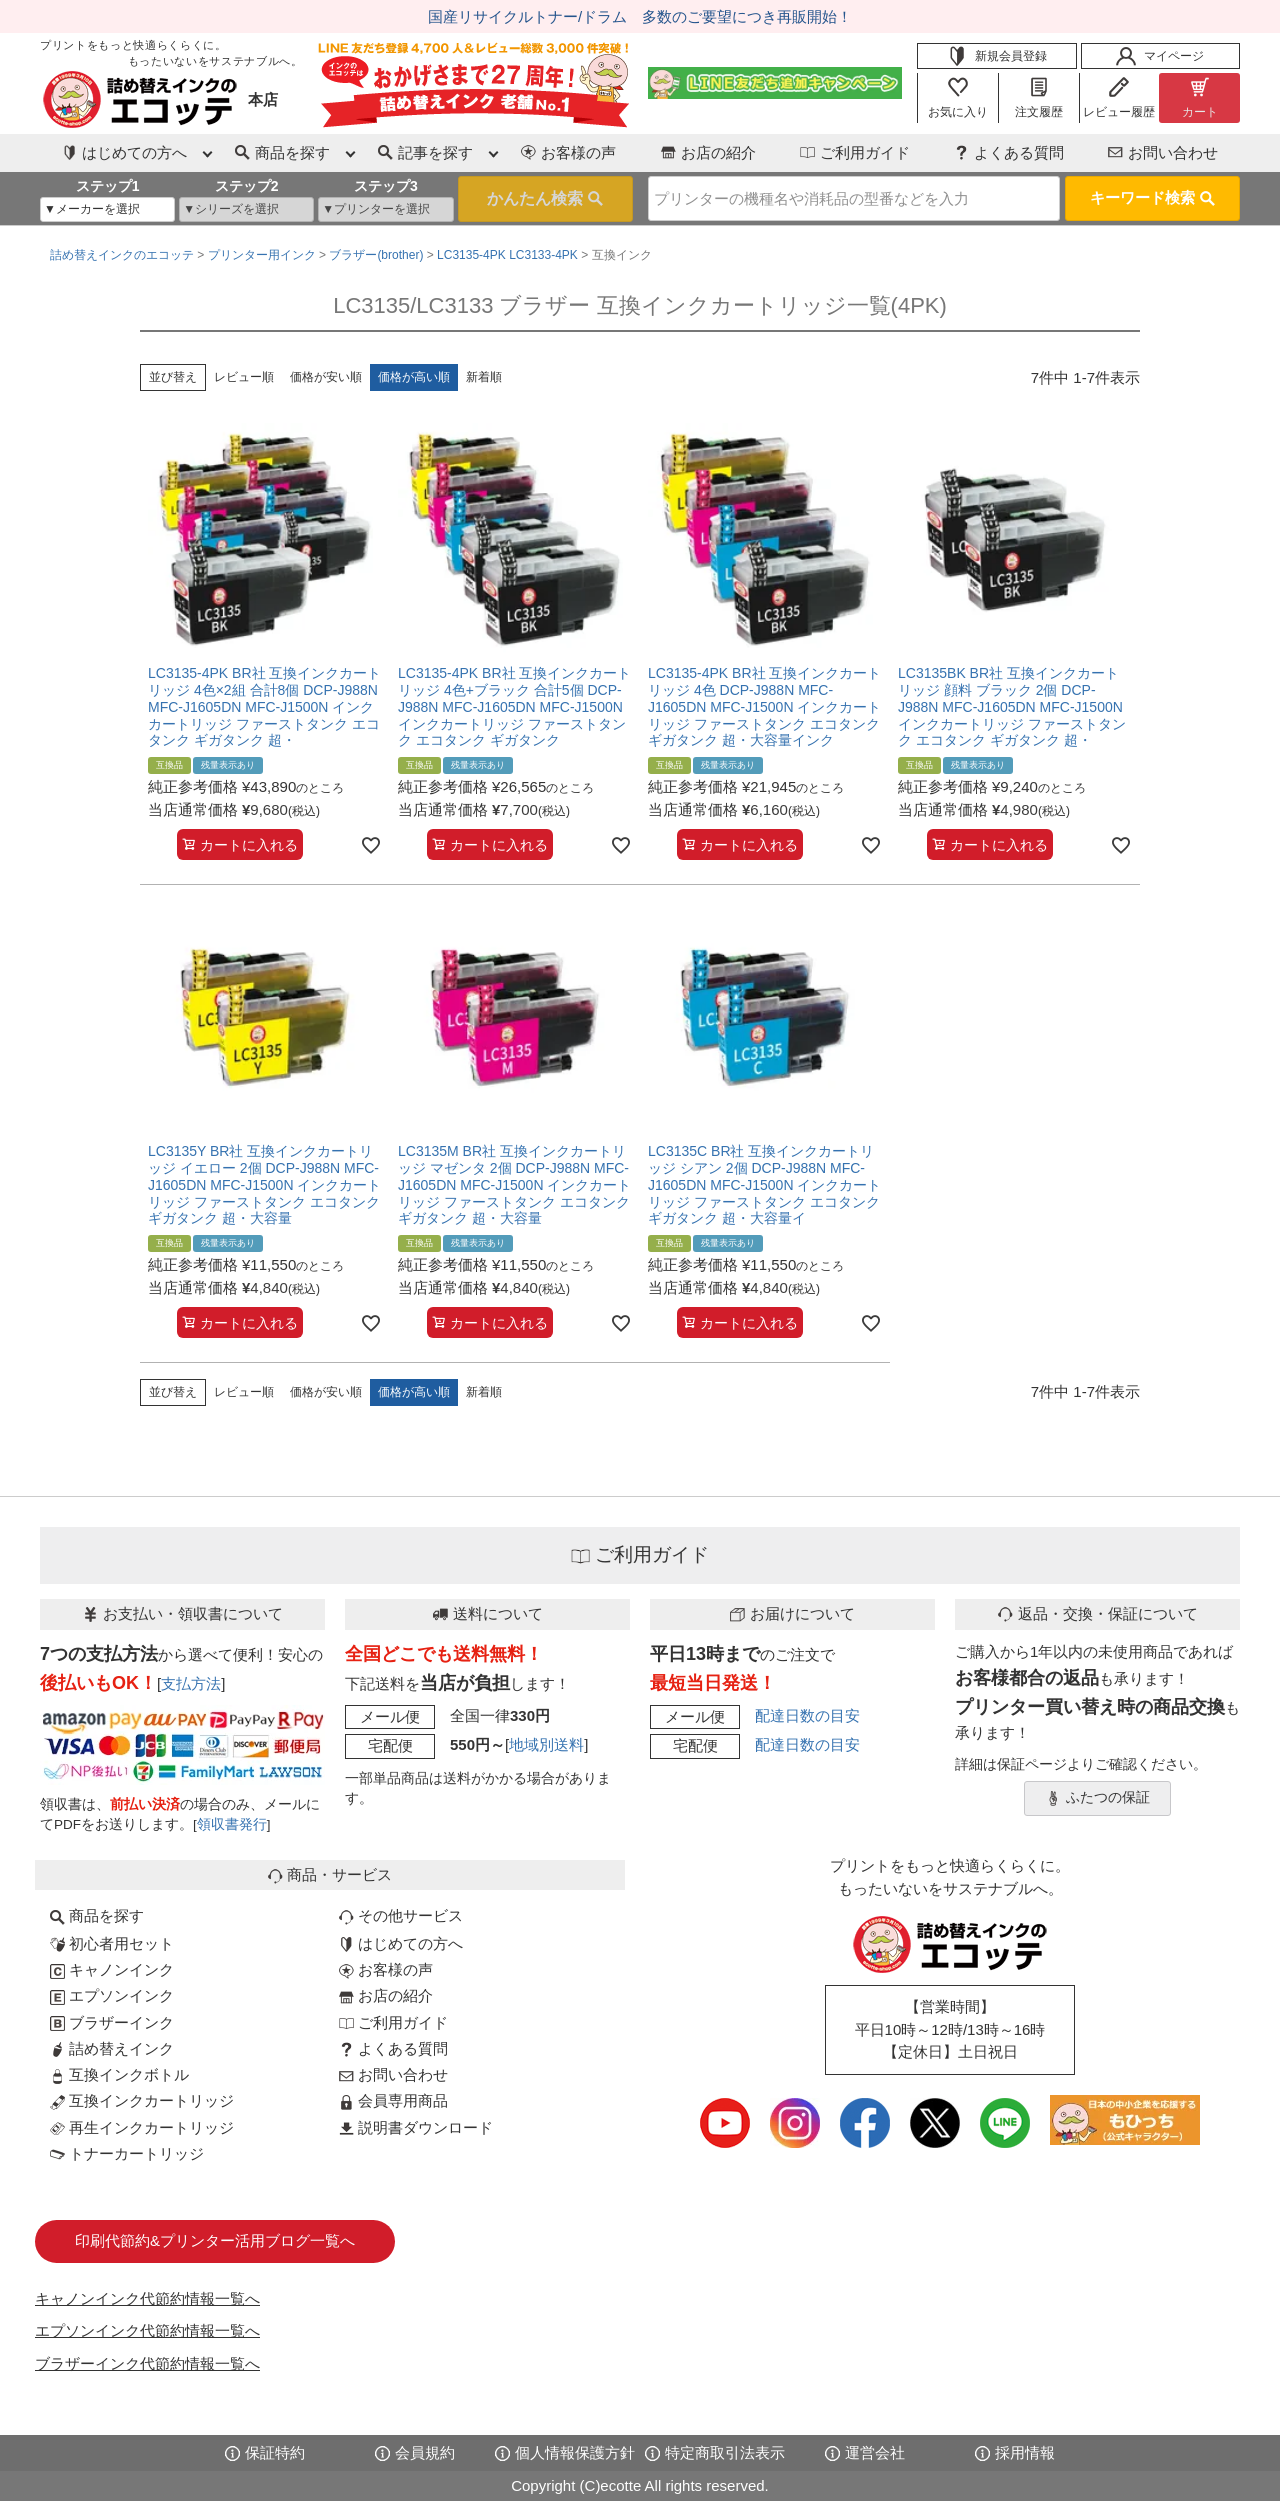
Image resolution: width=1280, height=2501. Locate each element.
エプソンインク (112, 1995)
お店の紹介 (708, 152)
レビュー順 (244, 377)
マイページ (1160, 56)
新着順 (484, 377)
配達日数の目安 (807, 1715)
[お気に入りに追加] (371, 845)
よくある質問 (1009, 152)
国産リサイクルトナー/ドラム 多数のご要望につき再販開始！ (640, 16)
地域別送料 (546, 1744)
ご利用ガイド (855, 152)
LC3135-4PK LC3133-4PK (507, 255)
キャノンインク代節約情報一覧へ (147, 2298)
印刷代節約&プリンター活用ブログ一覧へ (215, 2240)
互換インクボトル (119, 2074)
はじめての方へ (401, 1943)
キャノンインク (112, 1969)
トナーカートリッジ (127, 2153)
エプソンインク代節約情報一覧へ (147, 2330)
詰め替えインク (112, 2048)
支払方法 (191, 1683)
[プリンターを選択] (385, 209)
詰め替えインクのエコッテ (122, 255)
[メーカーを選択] (107, 209)
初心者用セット (112, 1943)
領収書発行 (232, 1824)
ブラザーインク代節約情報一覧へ (147, 2363)
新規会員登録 (997, 56)
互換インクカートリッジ (142, 2100)
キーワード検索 (1152, 197)
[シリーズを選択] (246, 209)
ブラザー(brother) (376, 255)
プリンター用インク (262, 255)
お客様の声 (568, 152)
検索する (545, 199)
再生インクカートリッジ (142, 2127)
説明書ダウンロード (416, 2127)
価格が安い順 (326, 377)
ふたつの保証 (1098, 1798)
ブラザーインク (112, 2022)
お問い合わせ (1163, 152)
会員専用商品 (393, 2100)
